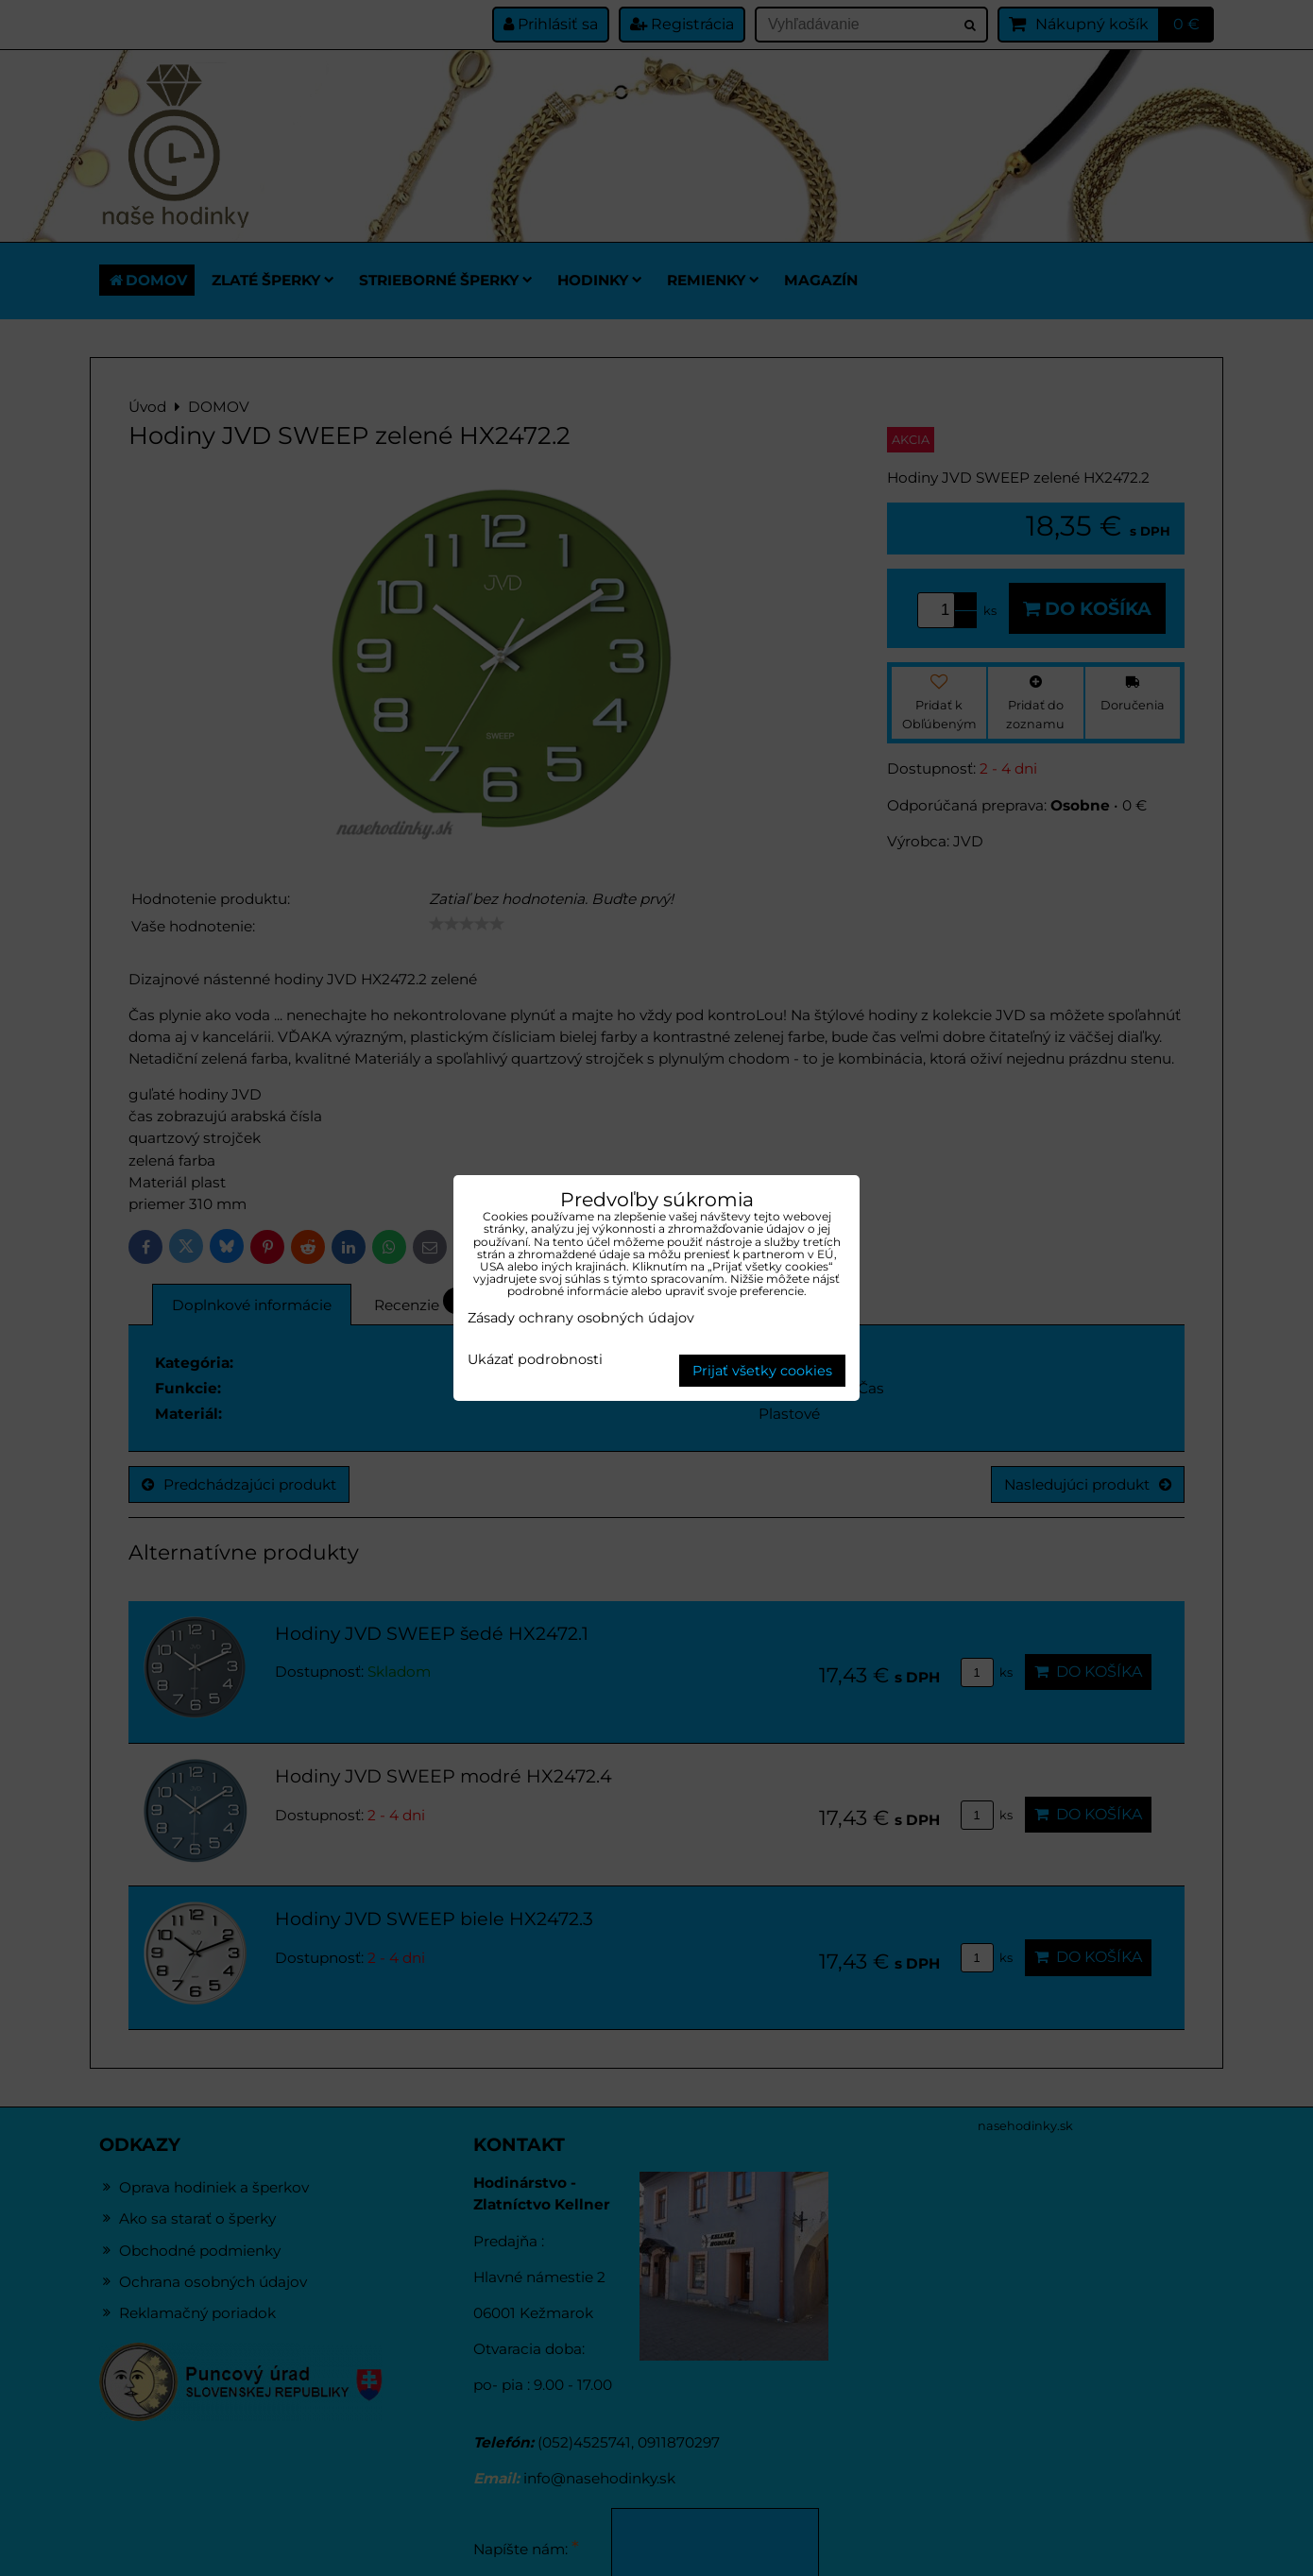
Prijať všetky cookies (762, 1370)
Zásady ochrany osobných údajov (581, 1317)
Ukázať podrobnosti (535, 1360)
